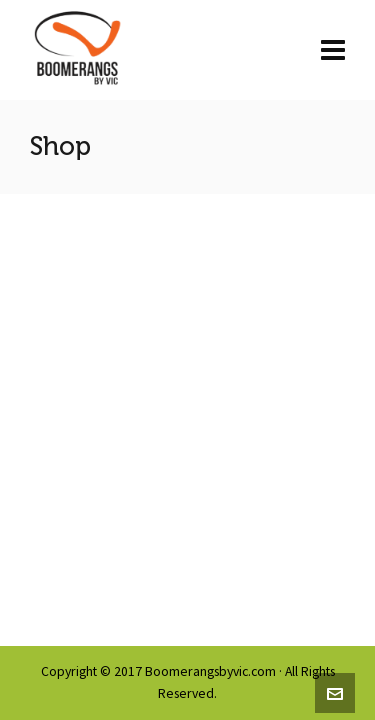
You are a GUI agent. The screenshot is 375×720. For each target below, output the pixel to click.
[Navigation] (333, 50)
